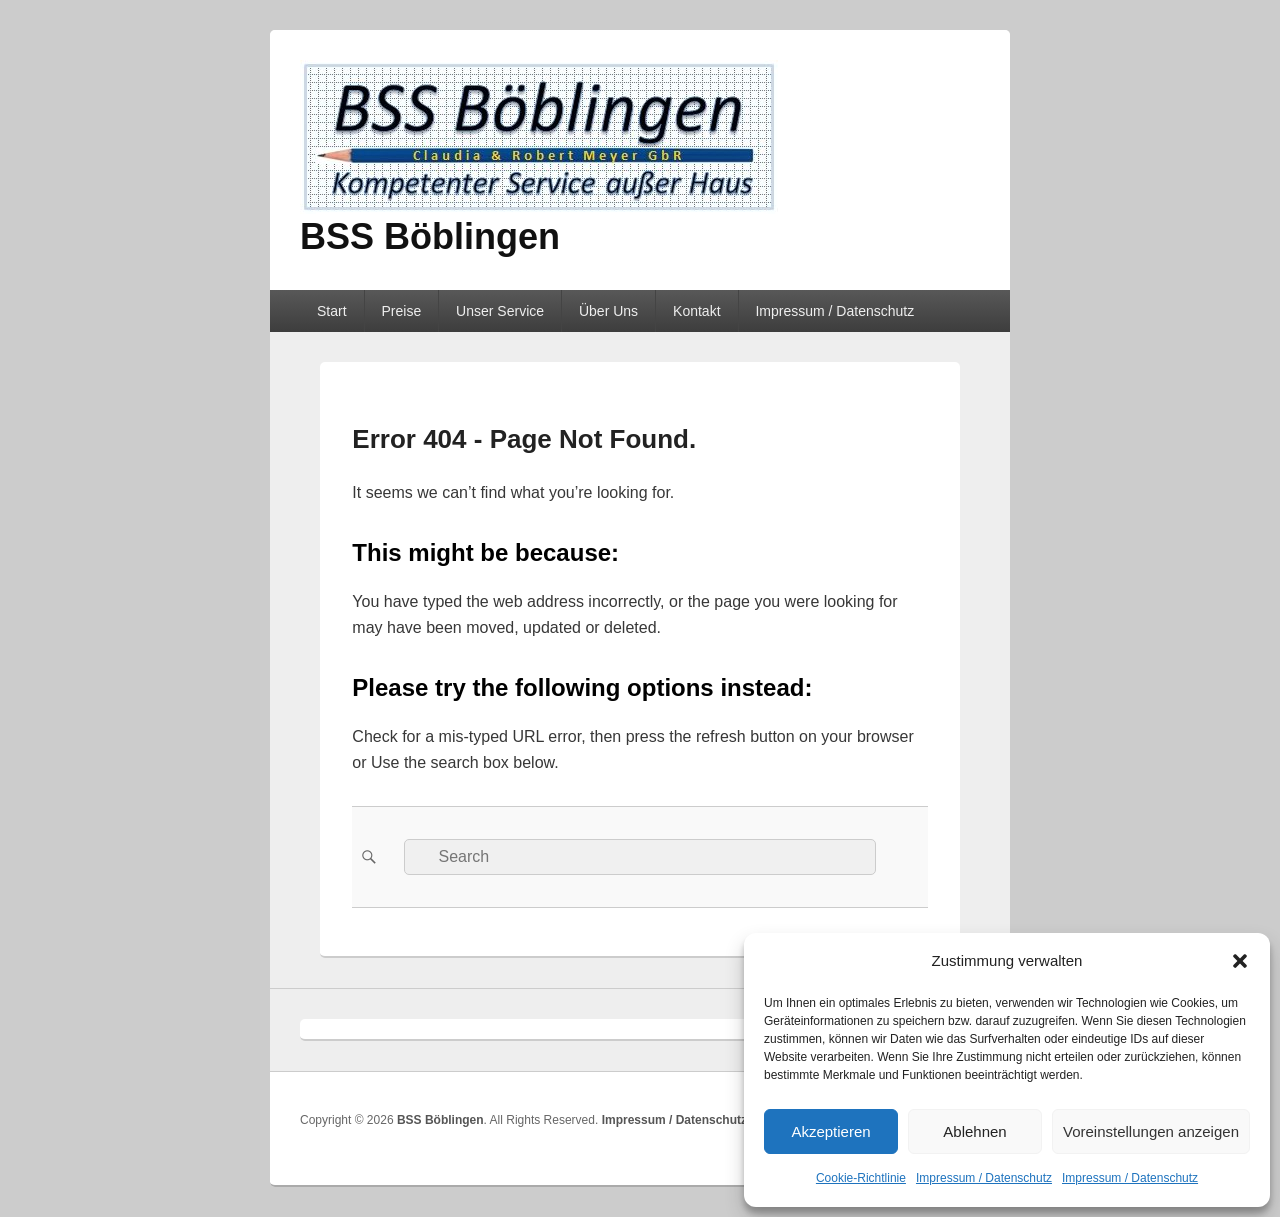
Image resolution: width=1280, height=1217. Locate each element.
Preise (401, 311)
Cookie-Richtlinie (861, 1178)
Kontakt (696, 311)
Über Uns (608, 311)
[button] (1240, 961)
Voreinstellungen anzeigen (1151, 1131)
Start (332, 311)
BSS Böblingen (430, 236)
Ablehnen (974, 1131)
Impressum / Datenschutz (984, 1178)
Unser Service (500, 311)
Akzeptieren (830, 1131)
